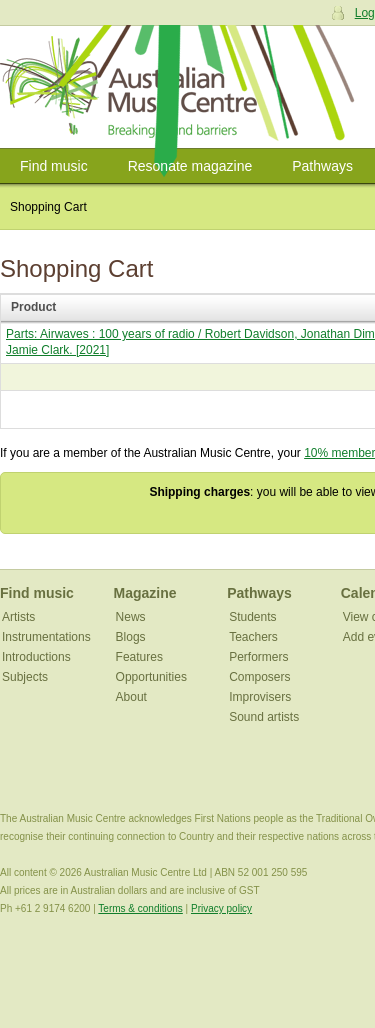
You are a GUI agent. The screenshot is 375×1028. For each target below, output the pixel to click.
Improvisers (260, 697)
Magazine (145, 593)
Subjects (25, 677)
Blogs (131, 637)
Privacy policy (221, 908)
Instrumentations (46, 637)
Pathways (322, 166)
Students (252, 617)
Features (139, 657)
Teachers (253, 637)
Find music (54, 166)
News (131, 617)
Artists (18, 617)
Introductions (36, 657)
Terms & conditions (140, 908)
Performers (258, 657)
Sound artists (264, 717)
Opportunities (151, 677)
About (131, 697)
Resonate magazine (190, 166)
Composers (259, 677)
